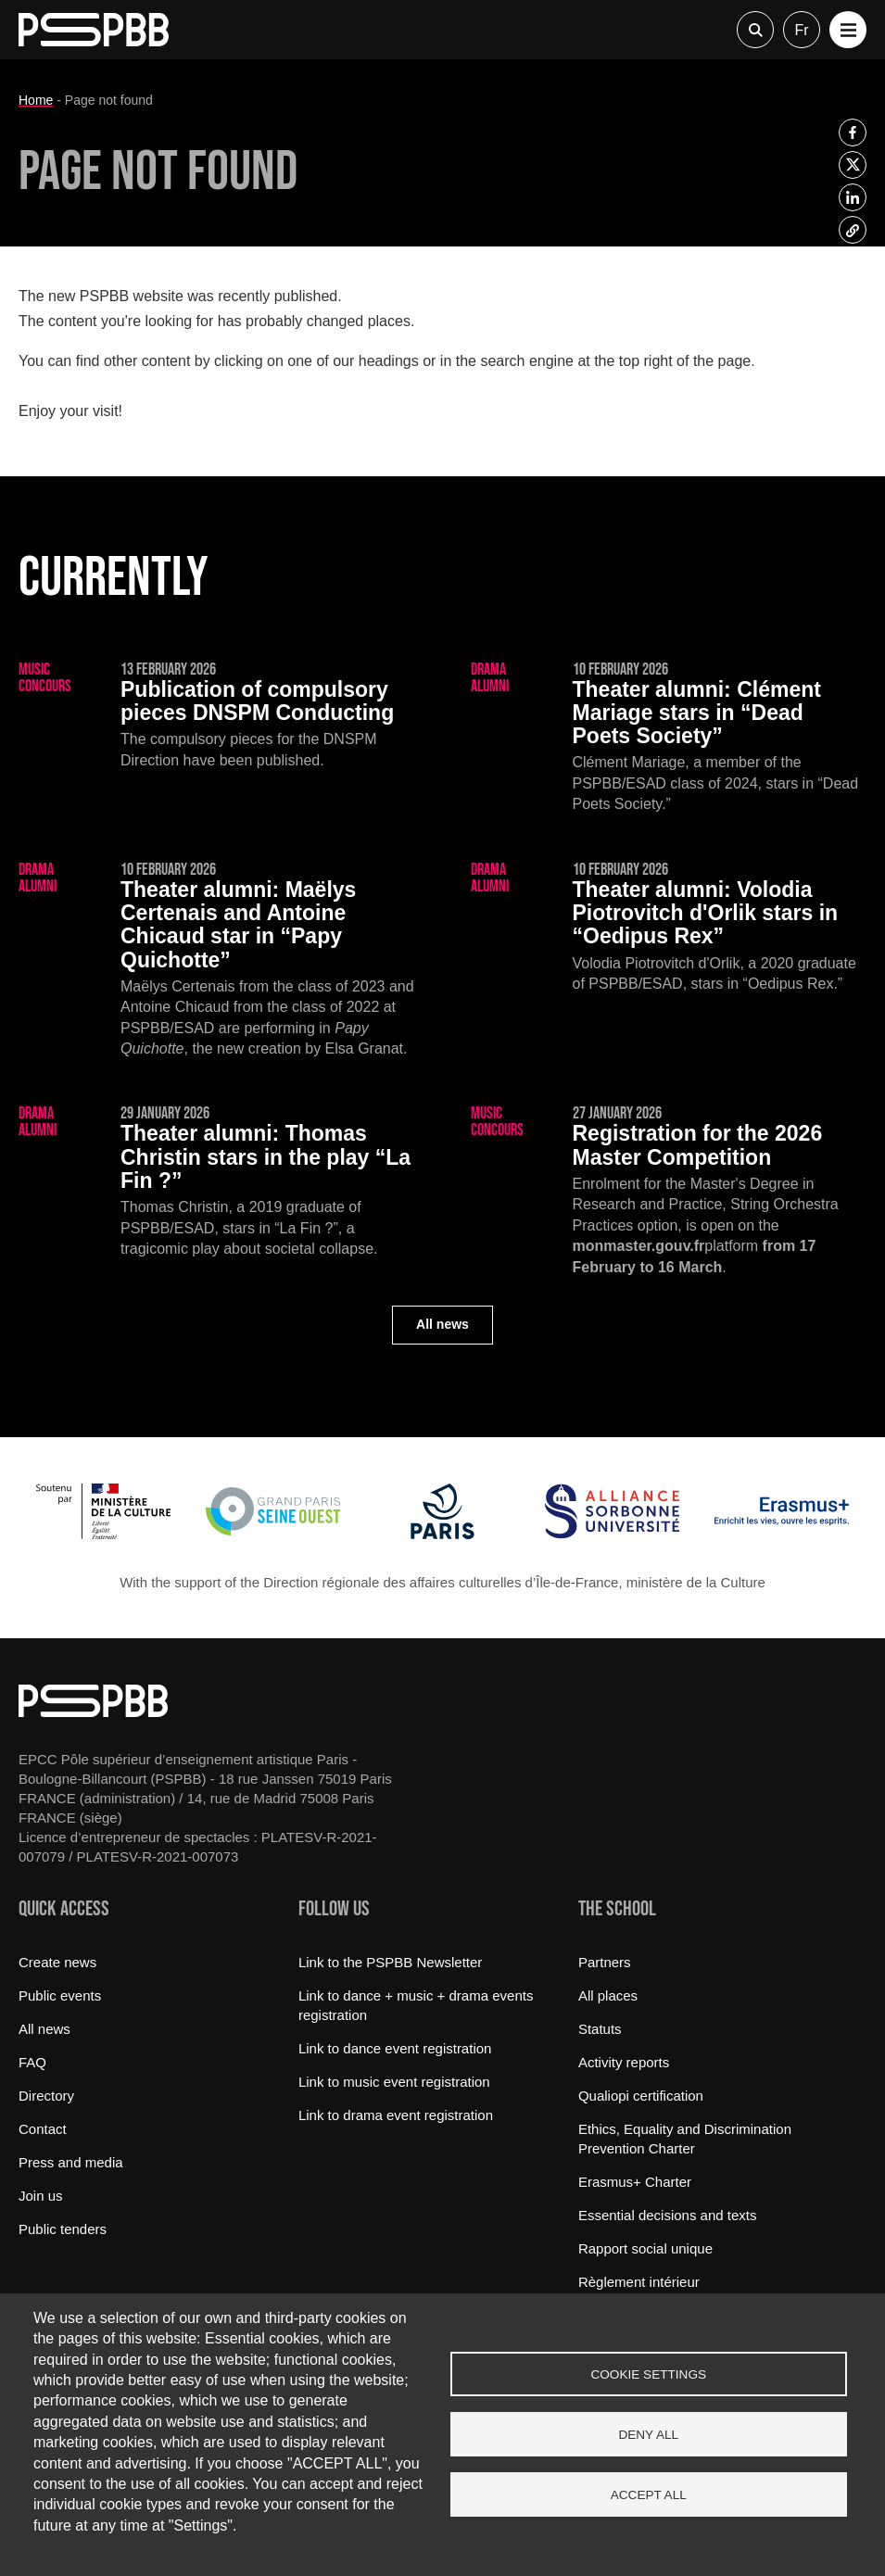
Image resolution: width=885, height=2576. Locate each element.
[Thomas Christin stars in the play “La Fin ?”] (217, 1182)
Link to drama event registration (395, 2115)
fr (801, 30)
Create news (57, 1962)
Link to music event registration (394, 2082)
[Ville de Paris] (442, 1534)
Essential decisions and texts (667, 2215)
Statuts (600, 2029)
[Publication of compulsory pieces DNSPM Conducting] (217, 716)
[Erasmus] (781, 1534)
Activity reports (623, 2062)
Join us (41, 2195)
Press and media (71, 2162)
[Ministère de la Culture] (103, 1534)
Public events (60, 1995)
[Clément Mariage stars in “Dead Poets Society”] (669, 738)
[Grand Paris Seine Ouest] (273, 1534)
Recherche (755, 29)
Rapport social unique (645, 2248)
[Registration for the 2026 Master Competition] (669, 1191)
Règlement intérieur (639, 2282)
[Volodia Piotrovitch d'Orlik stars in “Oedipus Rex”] (669, 928)
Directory (46, 2095)
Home (36, 100)
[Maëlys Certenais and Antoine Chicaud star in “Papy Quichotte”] (217, 961)
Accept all (649, 2495)
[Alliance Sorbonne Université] (612, 1534)
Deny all (648, 2435)
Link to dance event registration (394, 2048)
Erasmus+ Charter (634, 2182)
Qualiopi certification (640, 2095)
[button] (847, 29)
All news (442, 1324)
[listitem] (852, 132)
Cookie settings (648, 2374)
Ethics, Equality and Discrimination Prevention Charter (684, 2138)
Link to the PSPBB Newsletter (390, 1962)
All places (608, 1995)
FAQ (32, 2062)
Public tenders (63, 2229)
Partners (604, 1962)
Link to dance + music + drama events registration (415, 2005)
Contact (43, 2129)
